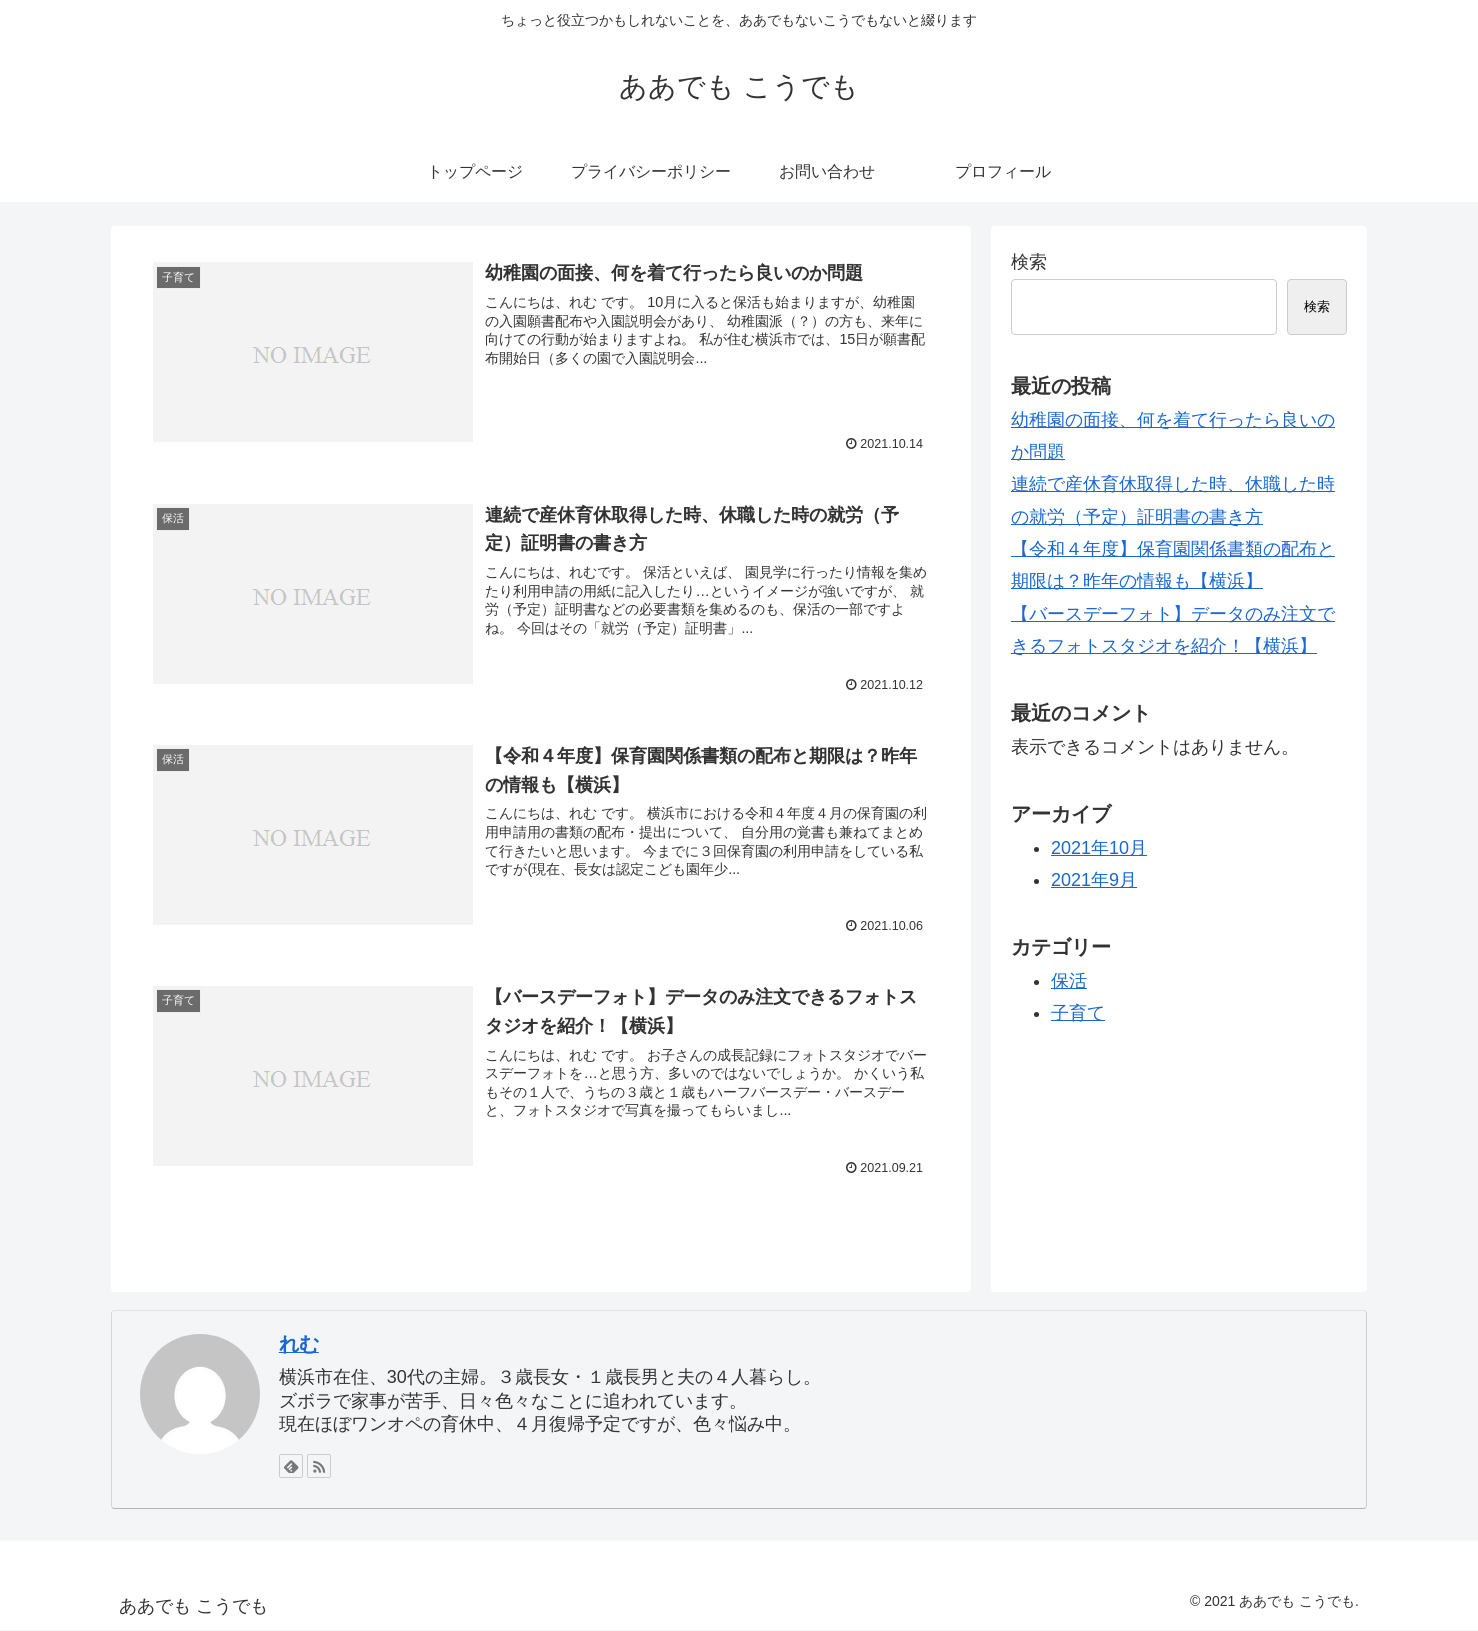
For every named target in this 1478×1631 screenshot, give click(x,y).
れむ (299, 1344)
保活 (1069, 981)
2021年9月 (1094, 880)
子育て (1078, 1013)
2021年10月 (1099, 848)
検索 (1029, 262)
